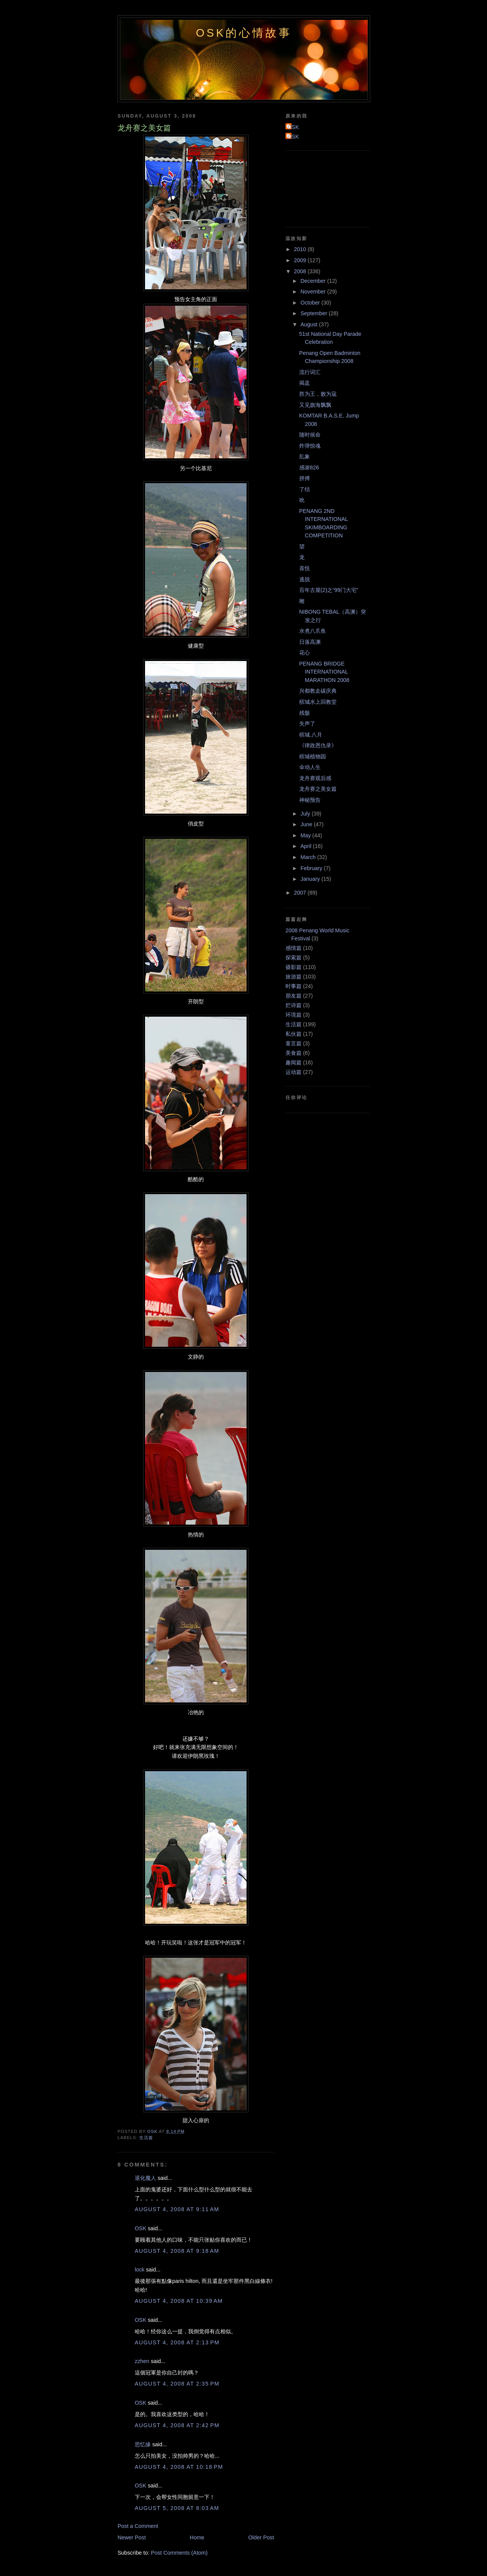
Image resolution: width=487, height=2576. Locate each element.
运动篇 (293, 1072)
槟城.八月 (310, 735)
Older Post (261, 2537)
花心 (304, 653)
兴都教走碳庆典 (318, 691)
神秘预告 (310, 800)
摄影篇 (293, 967)
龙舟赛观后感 (315, 778)
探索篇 (293, 957)
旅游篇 (293, 977)
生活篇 (146, 2137)
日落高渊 (310, 642)
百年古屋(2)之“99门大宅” (328, 590)
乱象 (304, 456)
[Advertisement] (319, 187)
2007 (301, 893)
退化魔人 (145, 2178)
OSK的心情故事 (244, 33)
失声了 (307, 724)
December (313, 281)
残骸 (304, 713)
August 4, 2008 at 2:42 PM (177, 2425)
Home (197, 2537)
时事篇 (293, 986)
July (305, 814)
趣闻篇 (293, 1062)
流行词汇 (310, 372)
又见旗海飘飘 (315, 405)
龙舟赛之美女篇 (318, 789)
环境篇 (293, 1015)
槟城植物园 (312, 756)
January (310, 879)
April (306, 846)
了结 (304, 489)
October (310, 303)
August (309, 324)
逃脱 (304, 579)
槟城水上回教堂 (318, 702)
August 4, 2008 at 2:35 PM (177, 2384)
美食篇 (293, 1053)
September (314, 313)
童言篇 (293, 1043)
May (306, 835)
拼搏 (304, 478)
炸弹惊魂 (310, 446)
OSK (140, 2228)
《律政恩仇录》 (318, 745)
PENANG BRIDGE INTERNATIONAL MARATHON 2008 (324, 672)
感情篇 (293, 948)
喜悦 (304, 568)
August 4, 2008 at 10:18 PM (179, 2467)
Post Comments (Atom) (179, 2553)
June (307, 824)
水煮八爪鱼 (312, 631)
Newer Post (132, 2537)
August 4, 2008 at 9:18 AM (177, 2251)
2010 (301, 249)
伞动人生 (310, 767)
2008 (301, 271)
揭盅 (304, 383)
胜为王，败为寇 (318, 394)
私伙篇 (293, 1034)
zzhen (142, 2361)
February (312, 868)
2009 (301, 260)
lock (139, 2269)
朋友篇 (293, 996)
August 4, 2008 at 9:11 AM (177, 2209)
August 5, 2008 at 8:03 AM (177, 2508)
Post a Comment (138, 2526)
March (308, 857)
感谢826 (309, 467)
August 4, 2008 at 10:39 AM (179, 2301)
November (313, 292)
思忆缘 (143, 2444)
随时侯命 (310, 435)
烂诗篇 (293, 1005)
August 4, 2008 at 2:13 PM (177, 2342)
